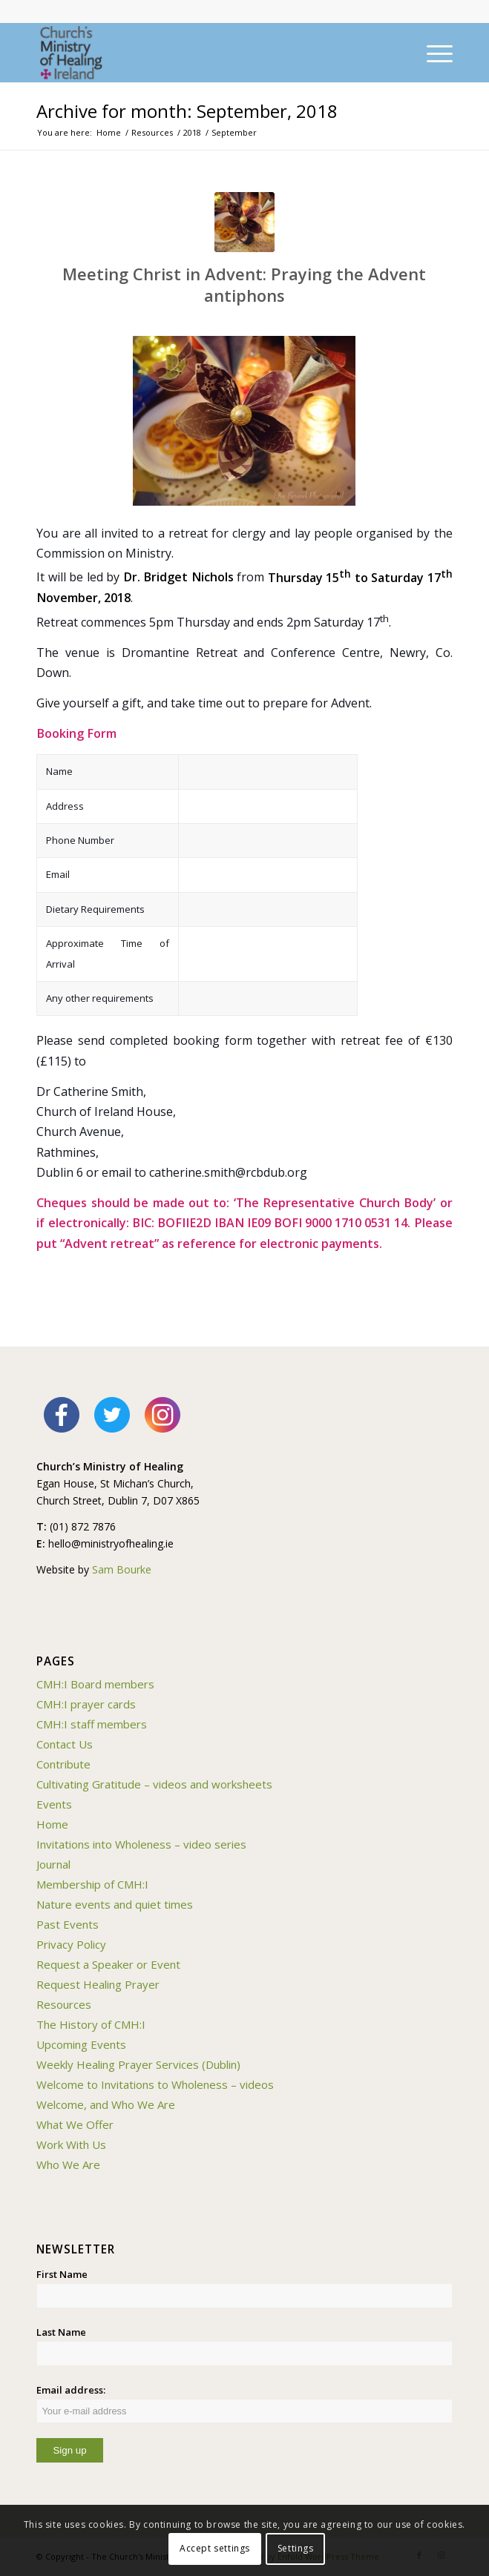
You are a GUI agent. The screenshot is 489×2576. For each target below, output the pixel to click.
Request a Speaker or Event (108, 1964)
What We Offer (75, 2124)
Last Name (61, 2332)
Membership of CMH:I (92, 1884)
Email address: (244, 2403)
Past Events (67, 1924)
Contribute (63, 1764)
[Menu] (432, 52)
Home (52, 1824)
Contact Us (64, 1744)
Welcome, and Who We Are (105, 2104)
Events (54, 1804)
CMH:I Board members (95, 1684)
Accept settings (215, 2548)
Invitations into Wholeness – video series (141, 1844)
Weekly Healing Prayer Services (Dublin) (138, 2064)
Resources (63, 2004)
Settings (296, 2548)
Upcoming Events (81, 2044)
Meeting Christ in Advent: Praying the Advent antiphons (244, 284)
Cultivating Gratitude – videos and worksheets (154, 1784)
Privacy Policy (71, 1944)
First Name (62, 2274)
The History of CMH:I (90, 2024)
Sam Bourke (121, 1569)
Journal (53, 1864)
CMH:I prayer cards (86, 1704)
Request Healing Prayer (98, 1984)
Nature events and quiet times (114, 1904)
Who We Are (68, 2164)
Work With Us (71, 2144)
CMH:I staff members (91, 1724)
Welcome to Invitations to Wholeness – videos (155, 2084)
